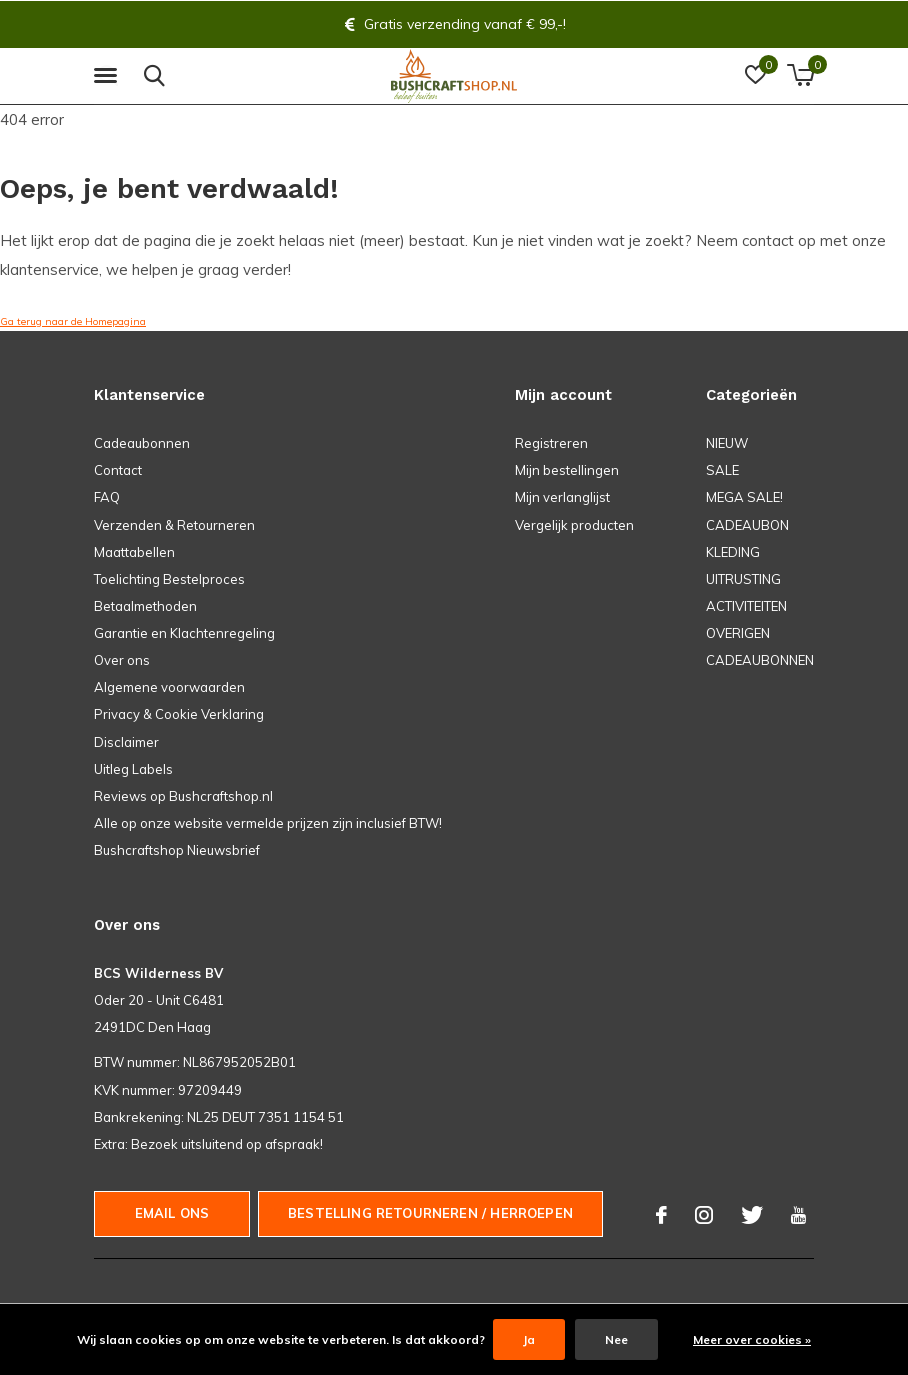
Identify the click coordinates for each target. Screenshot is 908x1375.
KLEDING (733, 552)
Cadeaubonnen (142, 443)
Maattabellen (134, 552)
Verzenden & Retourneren (174, 525)
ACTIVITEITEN (746, 606)
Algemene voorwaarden (169, 687)
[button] (109, 76)
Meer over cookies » (752, 1339)
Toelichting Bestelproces (169, 579)
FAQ (107, 497)
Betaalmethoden (145, 606)
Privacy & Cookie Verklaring (179, 714)
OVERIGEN (738, 633)
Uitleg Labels (133, 769)
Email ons (172, 1213)
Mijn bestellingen (567, 470)
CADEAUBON (747, 525)
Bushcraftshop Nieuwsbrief (177, 850)
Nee (616, 1339)
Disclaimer (126, 742)
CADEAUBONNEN (760, 660)
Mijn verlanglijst (562, 497)
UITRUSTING (743, 579)
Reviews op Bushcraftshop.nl (183, 796)
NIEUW (727, 443)
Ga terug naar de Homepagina (73, 321)
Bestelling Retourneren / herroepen (430, 1213)
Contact (118, 470)
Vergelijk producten (574, 525)
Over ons (122, 660)
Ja (529, 1339)
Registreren (551, 443)
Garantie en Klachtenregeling (184, 633)
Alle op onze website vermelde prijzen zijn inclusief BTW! (268, 823)
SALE (722, 470)
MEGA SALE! (744, 497)
